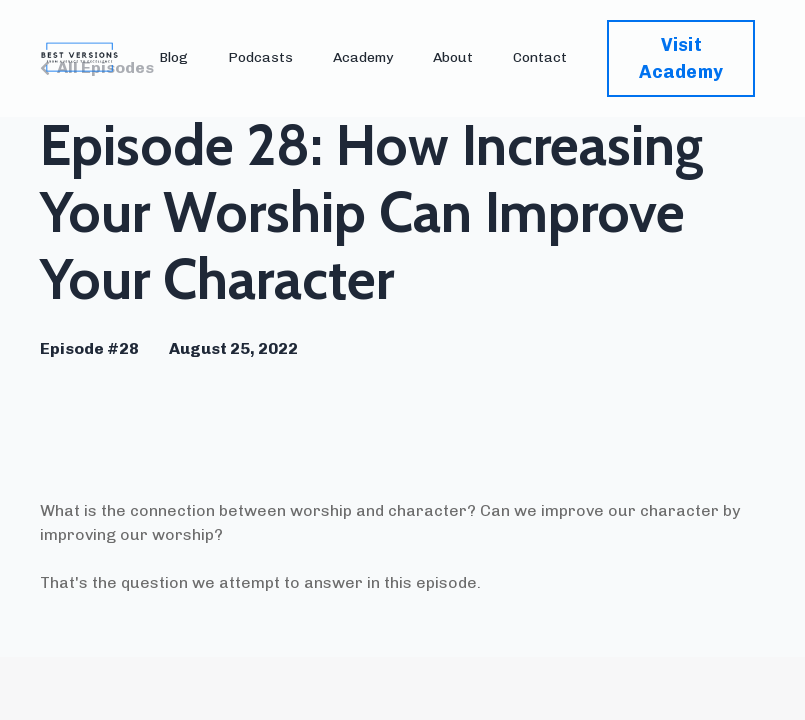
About (453, 57)
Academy (363, 57)
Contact (540, 57)
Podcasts (260, 57)
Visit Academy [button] (681, 58)
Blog (173, 57)
